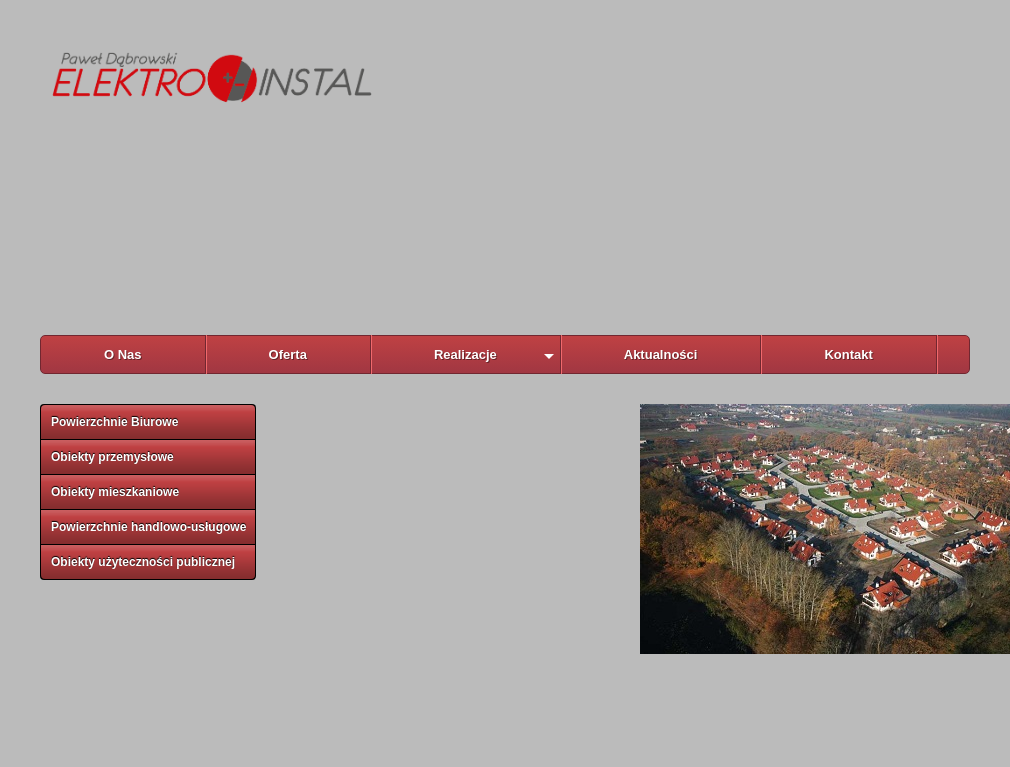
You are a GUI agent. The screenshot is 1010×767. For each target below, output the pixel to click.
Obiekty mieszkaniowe (115, 492)
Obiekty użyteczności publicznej (143, 562)
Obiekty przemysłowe (112, 457)
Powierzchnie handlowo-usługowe (148, 527)
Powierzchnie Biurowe (114, 422)
